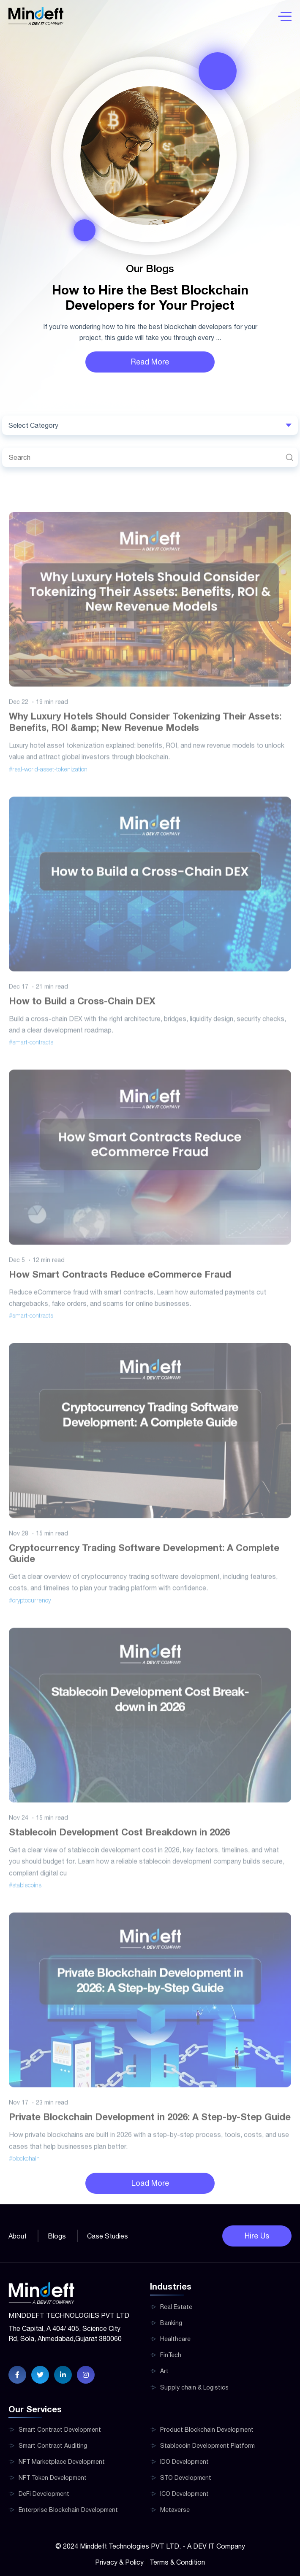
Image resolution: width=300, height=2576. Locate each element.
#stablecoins (25, 1902)
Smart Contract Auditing (53, 2445)
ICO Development (184, 2493)
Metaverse (175, 2509)
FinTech (170, 2355)
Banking (171, 2322)
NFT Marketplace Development (62, 2461)
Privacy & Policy (119, 2562)
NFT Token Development (53, 2477)
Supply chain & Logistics (194, 2387)
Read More (150, 361)
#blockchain (24, 2175)
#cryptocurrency (30, 1617)
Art (164, 2371)
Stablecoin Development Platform (207, 2445)
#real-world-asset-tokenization (48, 786)
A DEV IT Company (216, 2546)
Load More (150, 2183)
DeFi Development (44, 2493)
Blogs (57, 2236)
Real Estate (176, 2306)
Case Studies (107, 2236)
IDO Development (184, 2461)
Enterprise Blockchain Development (68, 2509)
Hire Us (257, 2235)
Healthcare (175, 2339)
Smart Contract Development (60, 2429)
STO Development (185, 2477)
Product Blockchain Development (207, 2429)
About (17, 2236)
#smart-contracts (31, 1060)
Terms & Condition (177, 2562)
